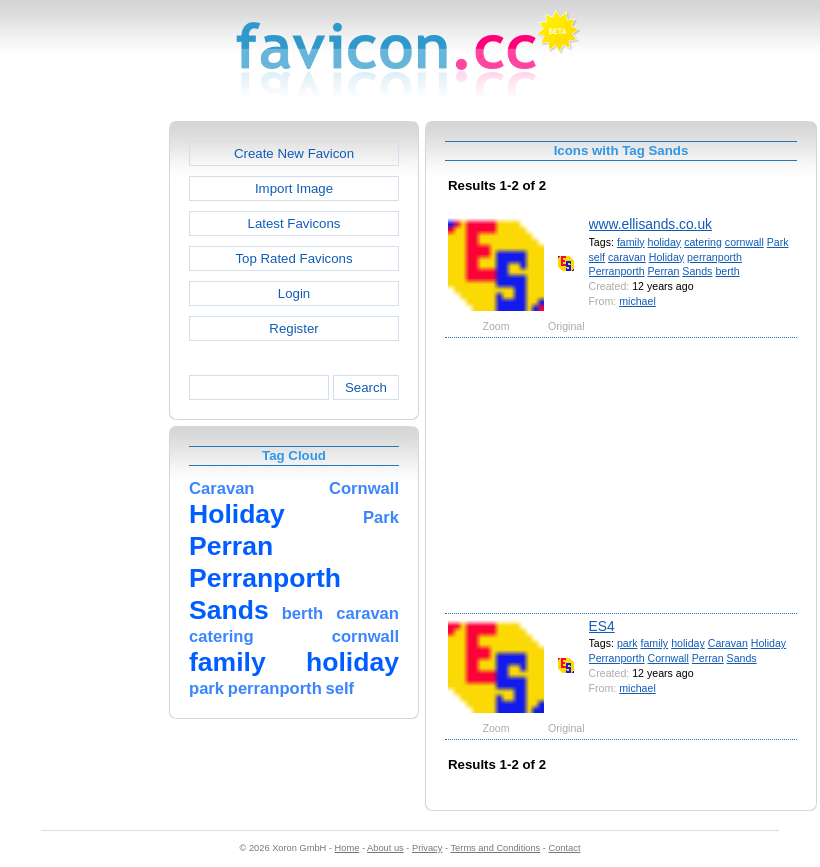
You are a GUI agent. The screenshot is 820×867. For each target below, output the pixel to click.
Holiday (666, 257)
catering (703, 242)
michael (637, 301)
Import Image (294, 188)
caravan (627, 257)
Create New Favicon (294, 153)
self (597, 257)
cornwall (744, 242)
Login (294, 293)
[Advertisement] (83, 421)
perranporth (714, 257)
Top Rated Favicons (293, 258)
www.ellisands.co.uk (650, 224)
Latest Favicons (294, 223)
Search (366, 387)
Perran (664, 271)
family (631, 242)
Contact (565, 848)
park (627, 643)
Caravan (728, 643)
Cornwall (668, 658)
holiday (665, 242)
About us (385, 848)
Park (778, 242)
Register (293, 328)
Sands (697, 271)
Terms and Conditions (495, 848)
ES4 (602, 626)
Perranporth (617, 271)
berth (727, 271)
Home (347, 848)
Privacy (427, 848)
